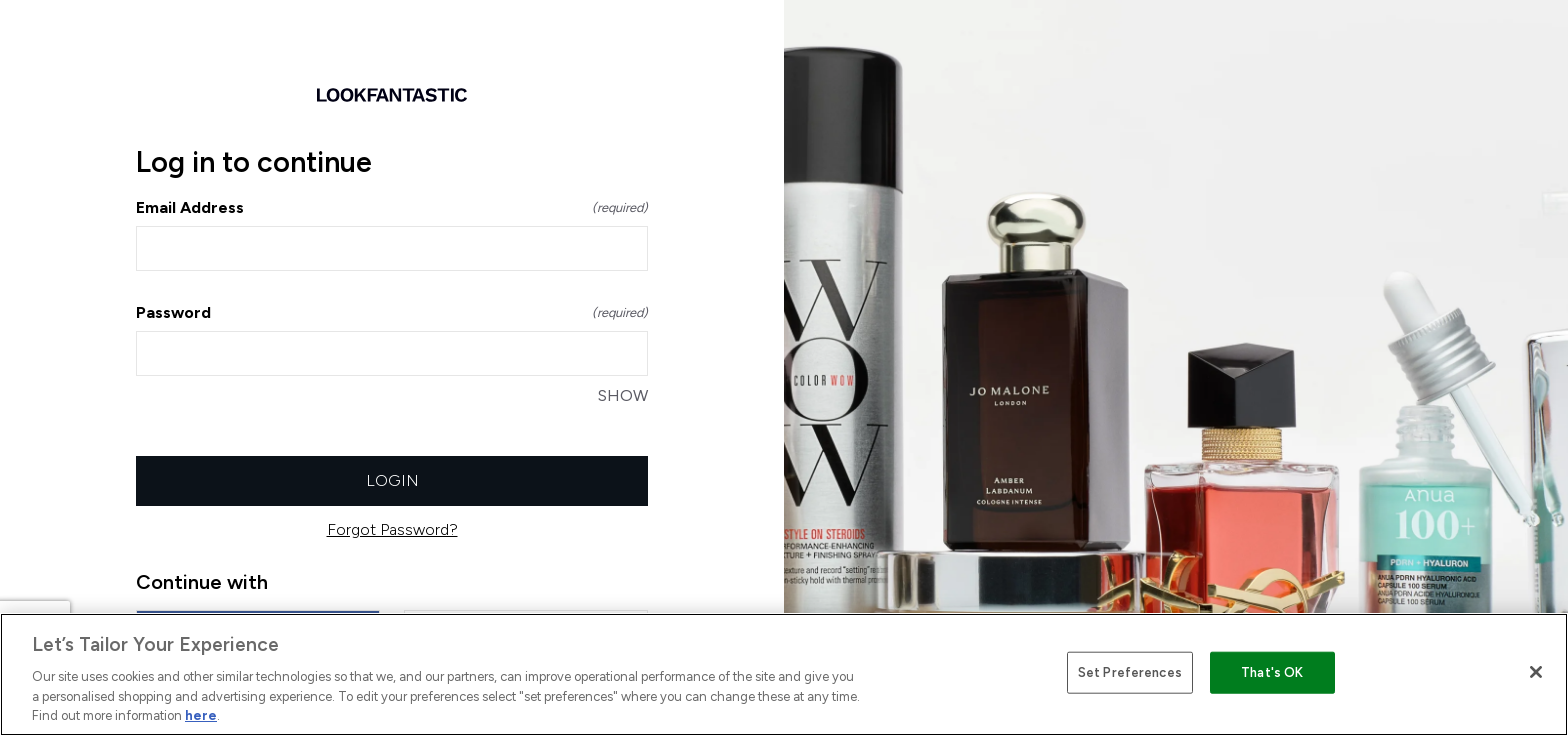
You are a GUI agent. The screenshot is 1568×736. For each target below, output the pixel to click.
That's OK (1272, 672)
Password (392, 312)
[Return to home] (392, 95)
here (201, 715)
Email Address (392, 207)
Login (392, 480)
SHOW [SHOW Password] (623, 395)
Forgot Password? (392, 529)
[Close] (1536, 672)
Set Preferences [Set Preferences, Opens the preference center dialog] (1130, 672)
